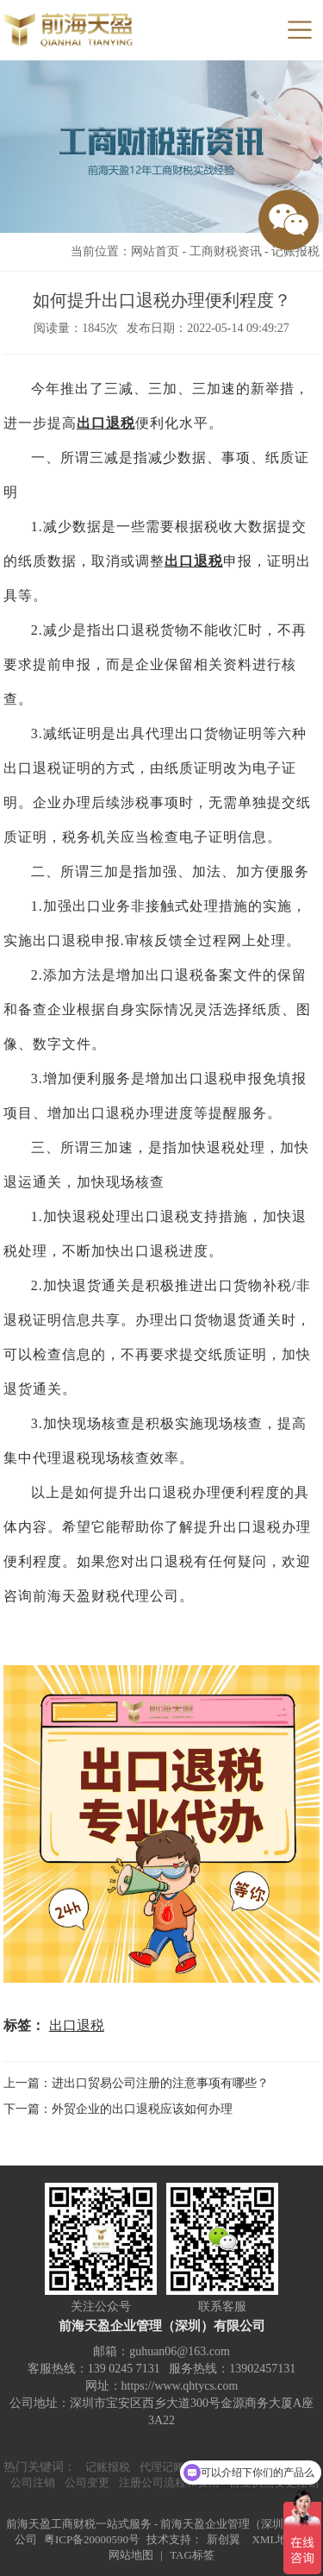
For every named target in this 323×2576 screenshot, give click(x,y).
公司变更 (87, 2482)
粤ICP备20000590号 (92, 2539)
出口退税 (106, 423)
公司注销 (32, 2482)
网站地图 (131, 2554)
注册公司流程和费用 (169, 2482)
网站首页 (155, 251)
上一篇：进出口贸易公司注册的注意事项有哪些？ (136, 2083)
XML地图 (276, 2539)
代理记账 (162, 2466)
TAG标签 (192, 2554)
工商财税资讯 (225, 251)
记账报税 (295, 251)
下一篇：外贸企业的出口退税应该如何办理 (118, 2109)
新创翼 (223, 2539)
